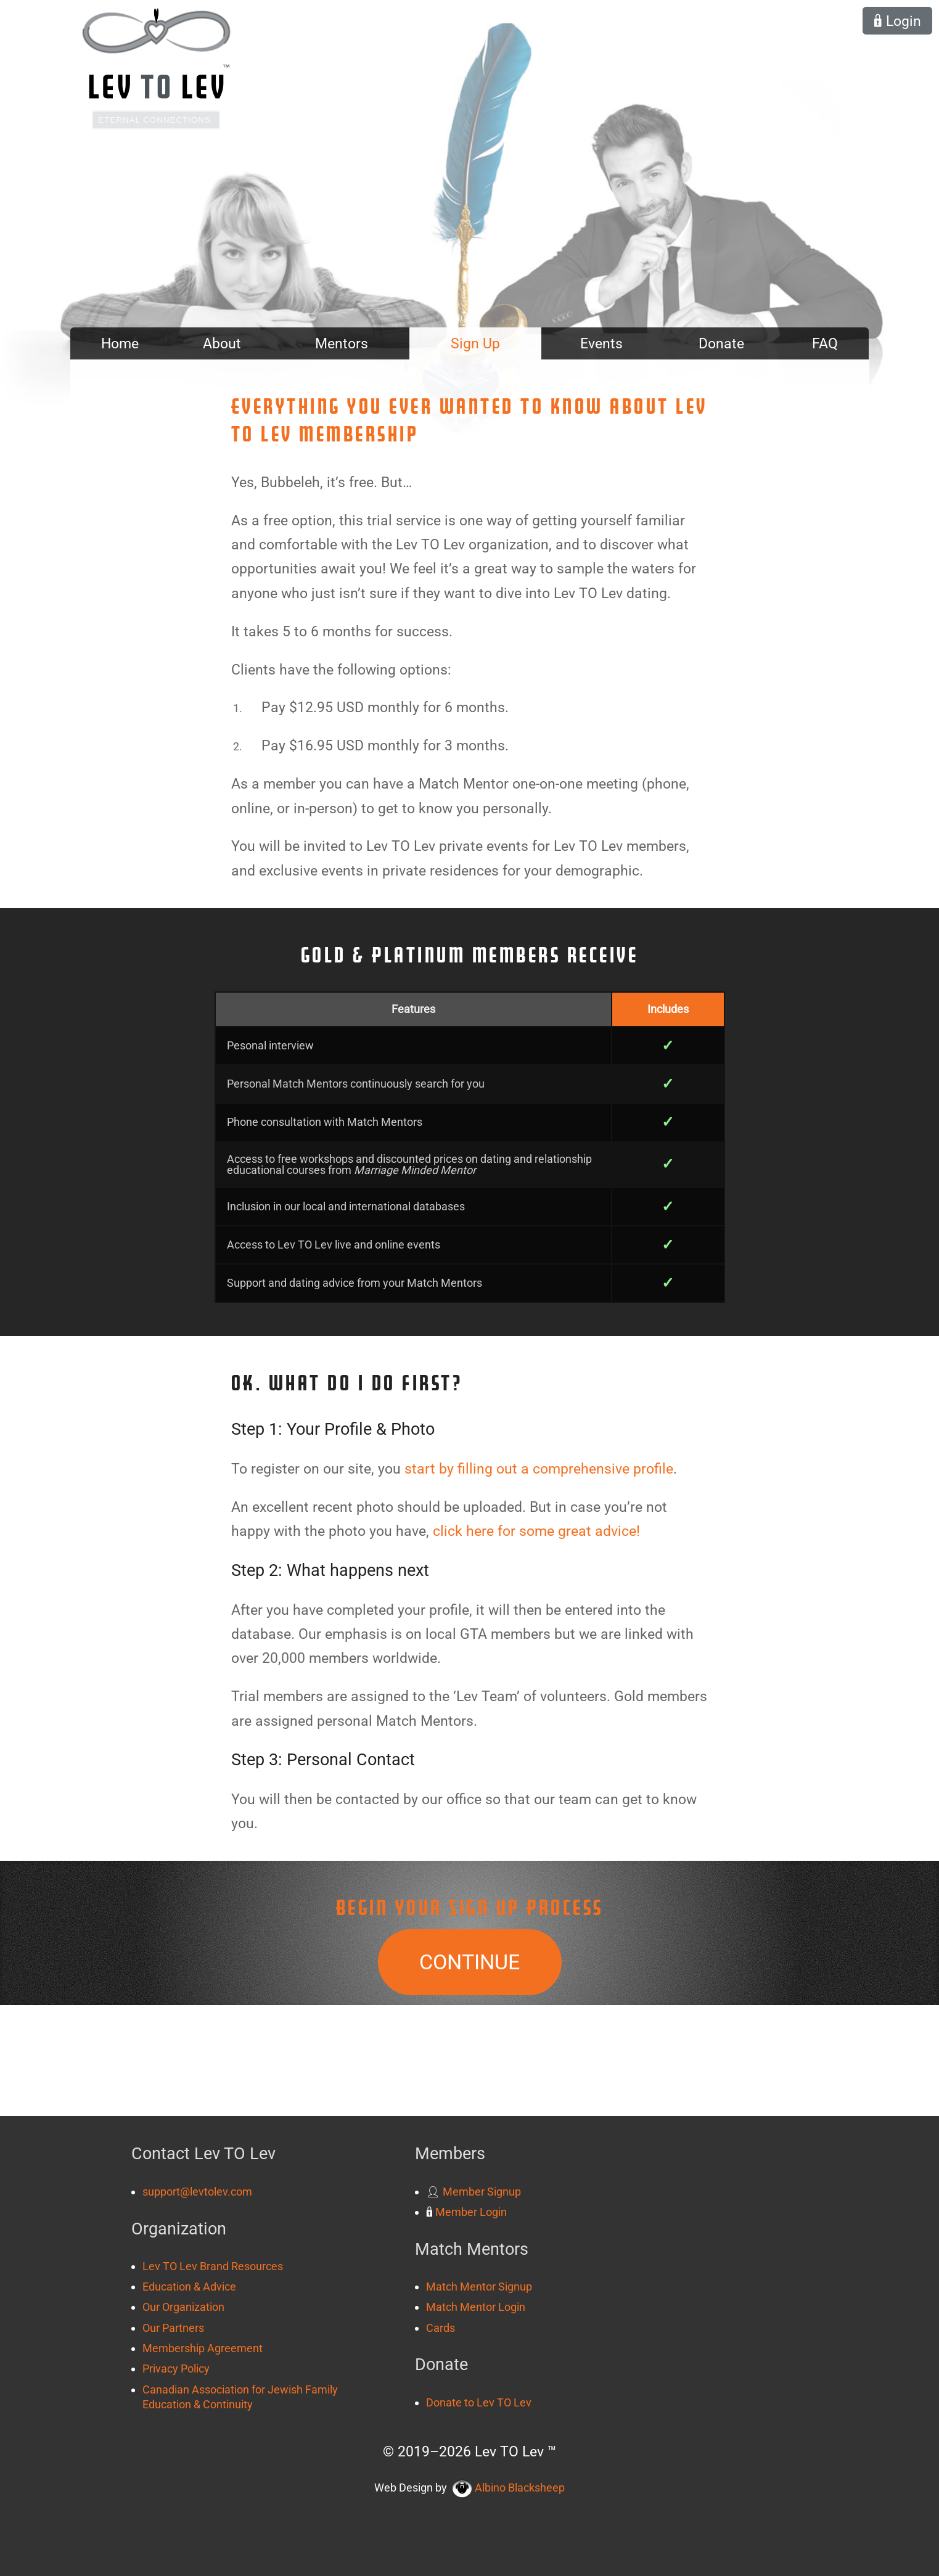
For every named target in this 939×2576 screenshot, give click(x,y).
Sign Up (475, 343)
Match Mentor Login (475, 2306)
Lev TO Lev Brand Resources (212, 2266)
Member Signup (473, 2191)
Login (897, 21)
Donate (721, 343)
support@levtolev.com (197, 2191)
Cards (440, 2327)
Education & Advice (189, 2286)
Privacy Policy (176, 2368)
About (222, 343)
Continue (469, 1962)
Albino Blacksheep (509, 2487)
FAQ (825, 343)
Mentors (341, 343)
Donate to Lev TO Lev (478, 2402)
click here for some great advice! (536, 1531)
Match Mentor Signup (479, 2286)
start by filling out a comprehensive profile (538, 1469)
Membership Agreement (202, 2348)
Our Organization (183, 2306)
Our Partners (173, 2327)
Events (601, 343)
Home (120, 343)
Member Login (466, 2211)
